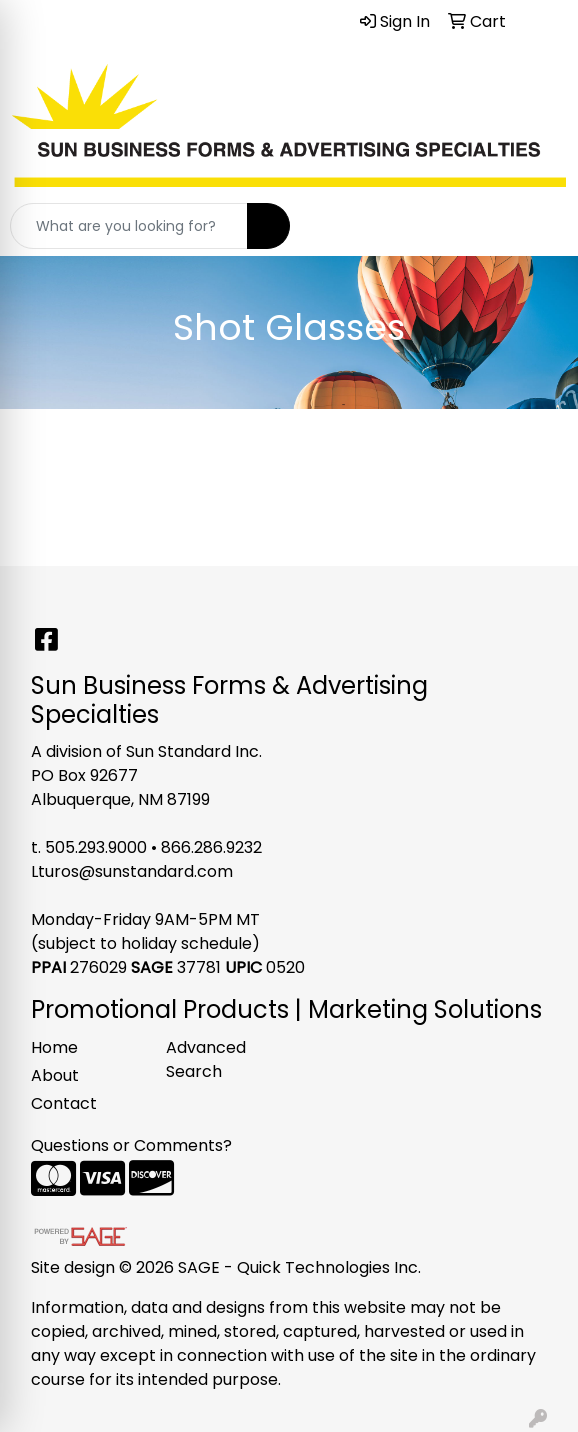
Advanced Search (206, 1059)
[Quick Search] (129, 226)
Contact (64, 1103)
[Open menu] (538, 226)
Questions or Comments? (131, 1145)
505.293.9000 (96, 847)
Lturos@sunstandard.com (132, 871)
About (55, 1075)
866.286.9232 (211, 847)
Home (54, 1047)
